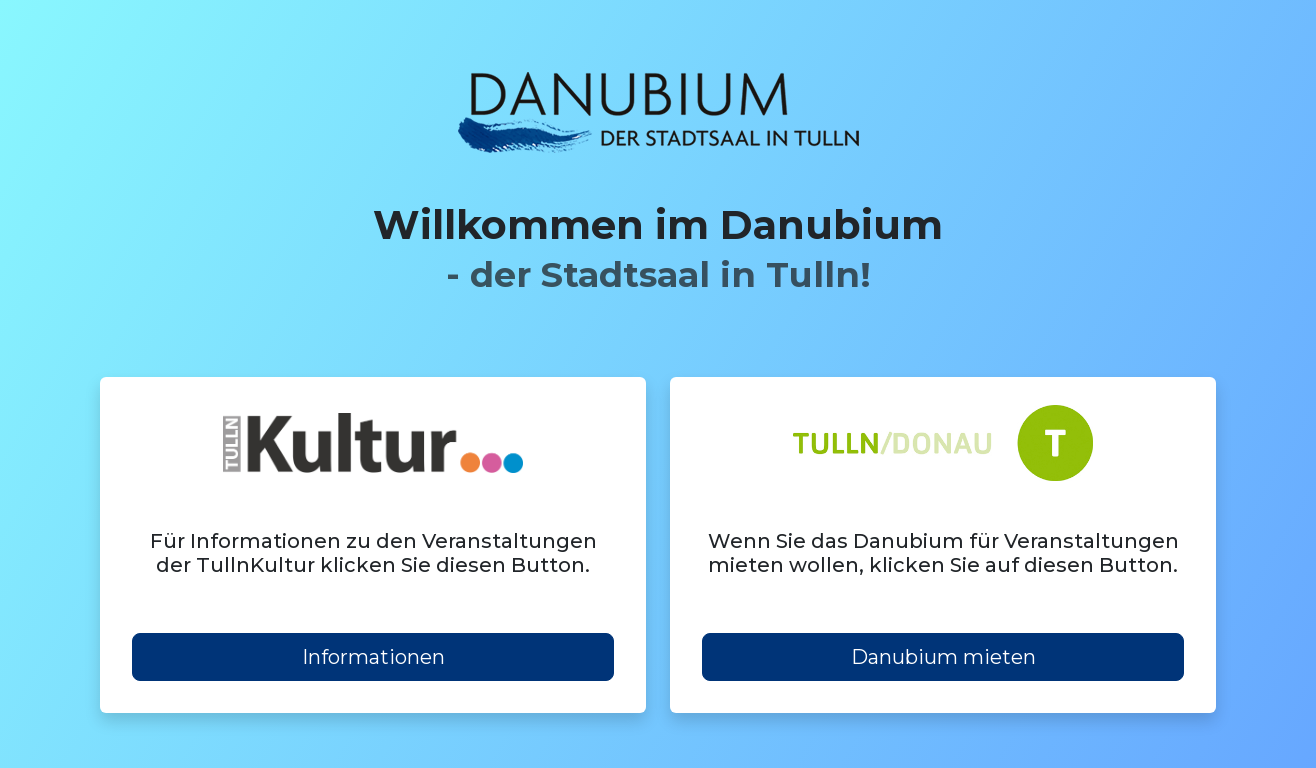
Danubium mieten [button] (943, 657)
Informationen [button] (373, 657)
